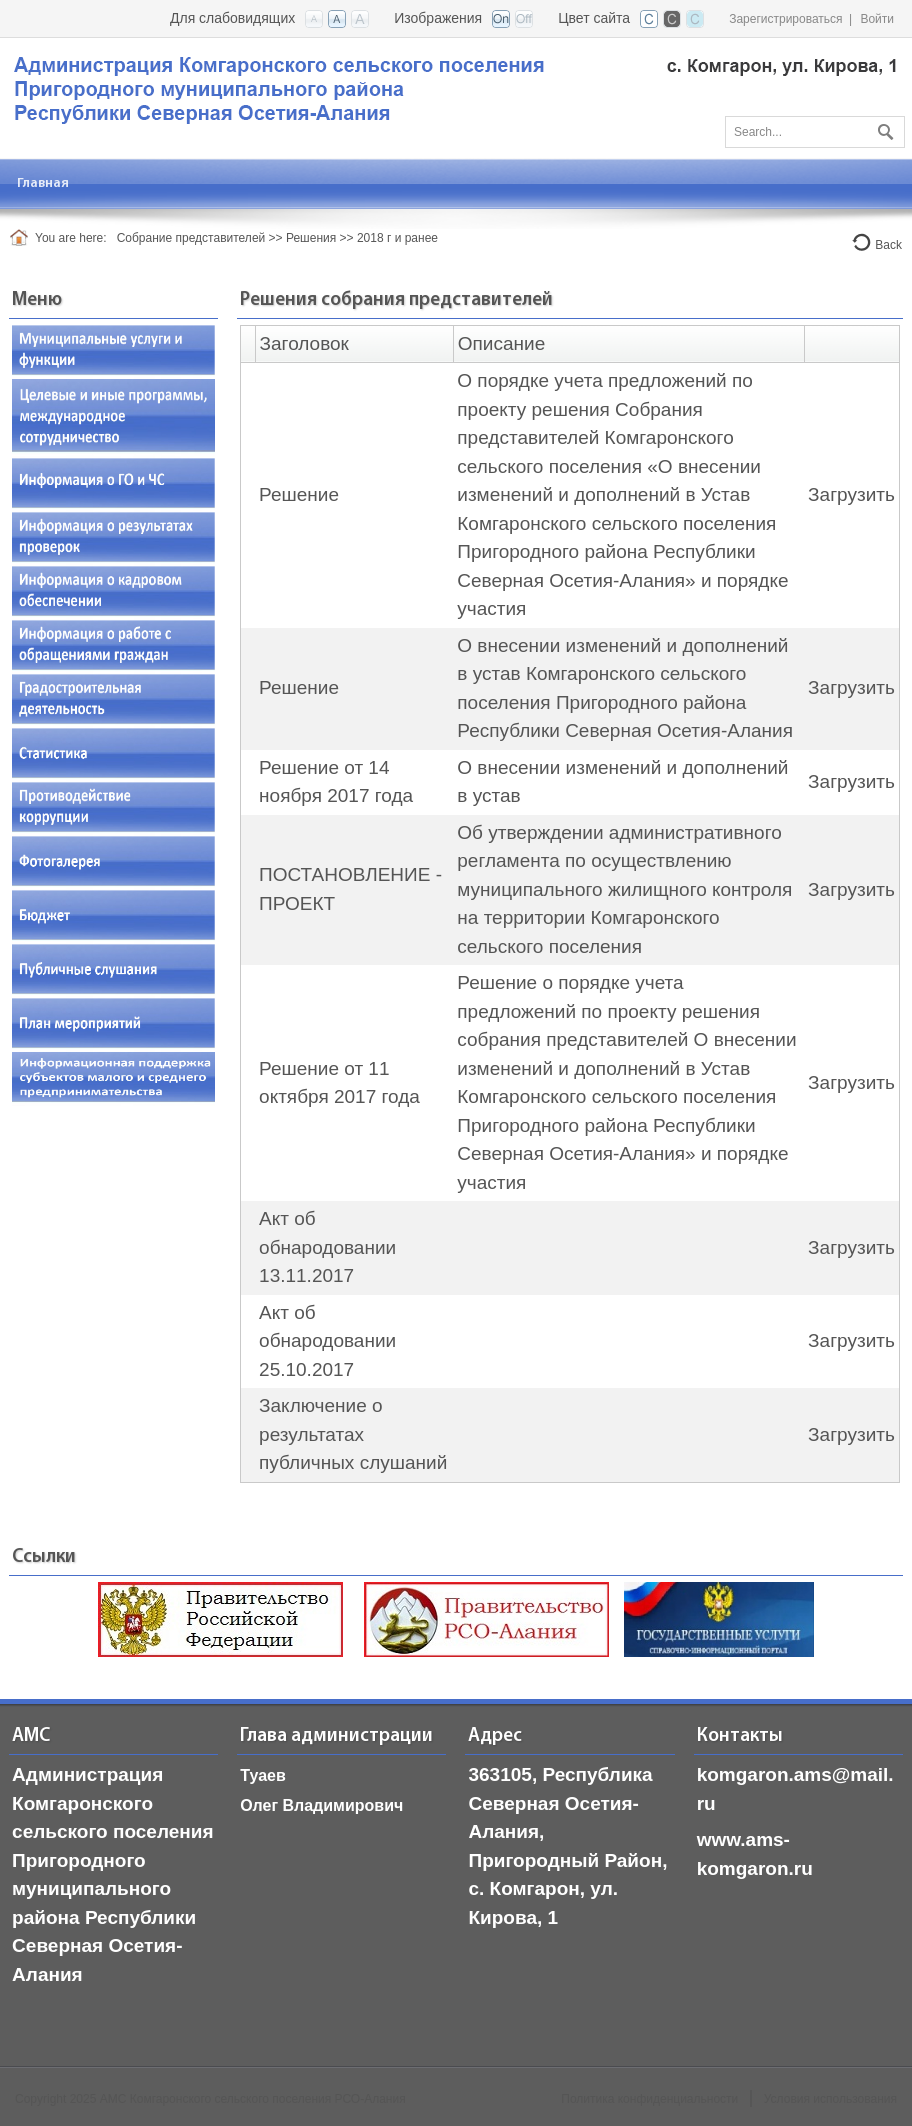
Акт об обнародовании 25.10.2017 (327, 1341)
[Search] (815, 132)
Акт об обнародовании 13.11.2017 (327, 1247)
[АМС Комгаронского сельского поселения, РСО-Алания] (455, 86)
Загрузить (851, 494)
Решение (299, 494)
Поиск (883, 128)
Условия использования (830, 2099)
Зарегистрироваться (785, 19)
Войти (877, 19)
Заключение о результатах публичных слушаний (353, 1434)
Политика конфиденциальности (649, 2099)
